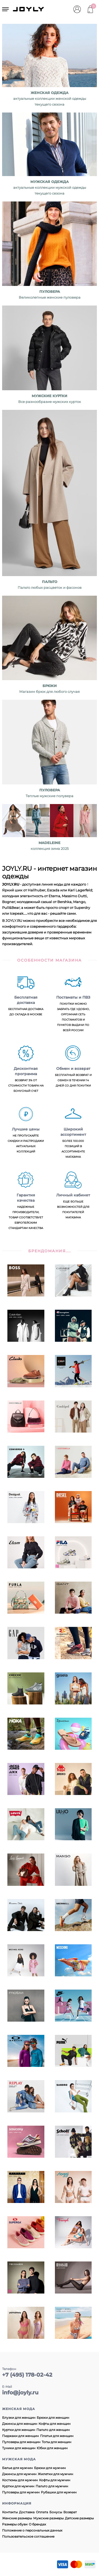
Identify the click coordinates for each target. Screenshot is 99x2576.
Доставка (27, 2512)
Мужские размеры (48, 2518)
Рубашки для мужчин (59, 2492)
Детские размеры (79, 2518)
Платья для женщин (56, 2436)
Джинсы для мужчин (19, 2474)
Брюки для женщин (53, 2418)
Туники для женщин (18, 2448)
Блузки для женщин (18, 2418)
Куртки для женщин (18, 2430)
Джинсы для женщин (19, 2424)
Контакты (10, 2512)
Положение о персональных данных (32, 2530)
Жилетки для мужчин (55, 2474)
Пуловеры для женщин (21, 2442)
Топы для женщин (56, 2442)
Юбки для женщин (52, 2448)
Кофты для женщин (54, 2424)
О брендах (37, 2524)
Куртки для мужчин (18, 2486)
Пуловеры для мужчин (21, 2492)
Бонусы (55, 2512)
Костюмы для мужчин (20, 2480)
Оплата (42, 2512)
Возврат (70, 2512)
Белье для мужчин (17, 2468)
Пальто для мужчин (52, 2486)
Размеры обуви (14, 2524)
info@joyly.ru (20, 2392)
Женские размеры (17, 2518)
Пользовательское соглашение (28, 2536)
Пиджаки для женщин (20, 2436)
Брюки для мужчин (50, 2468)
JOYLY (29, 9)
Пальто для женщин (53, 2430)
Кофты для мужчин (54, 2480)
